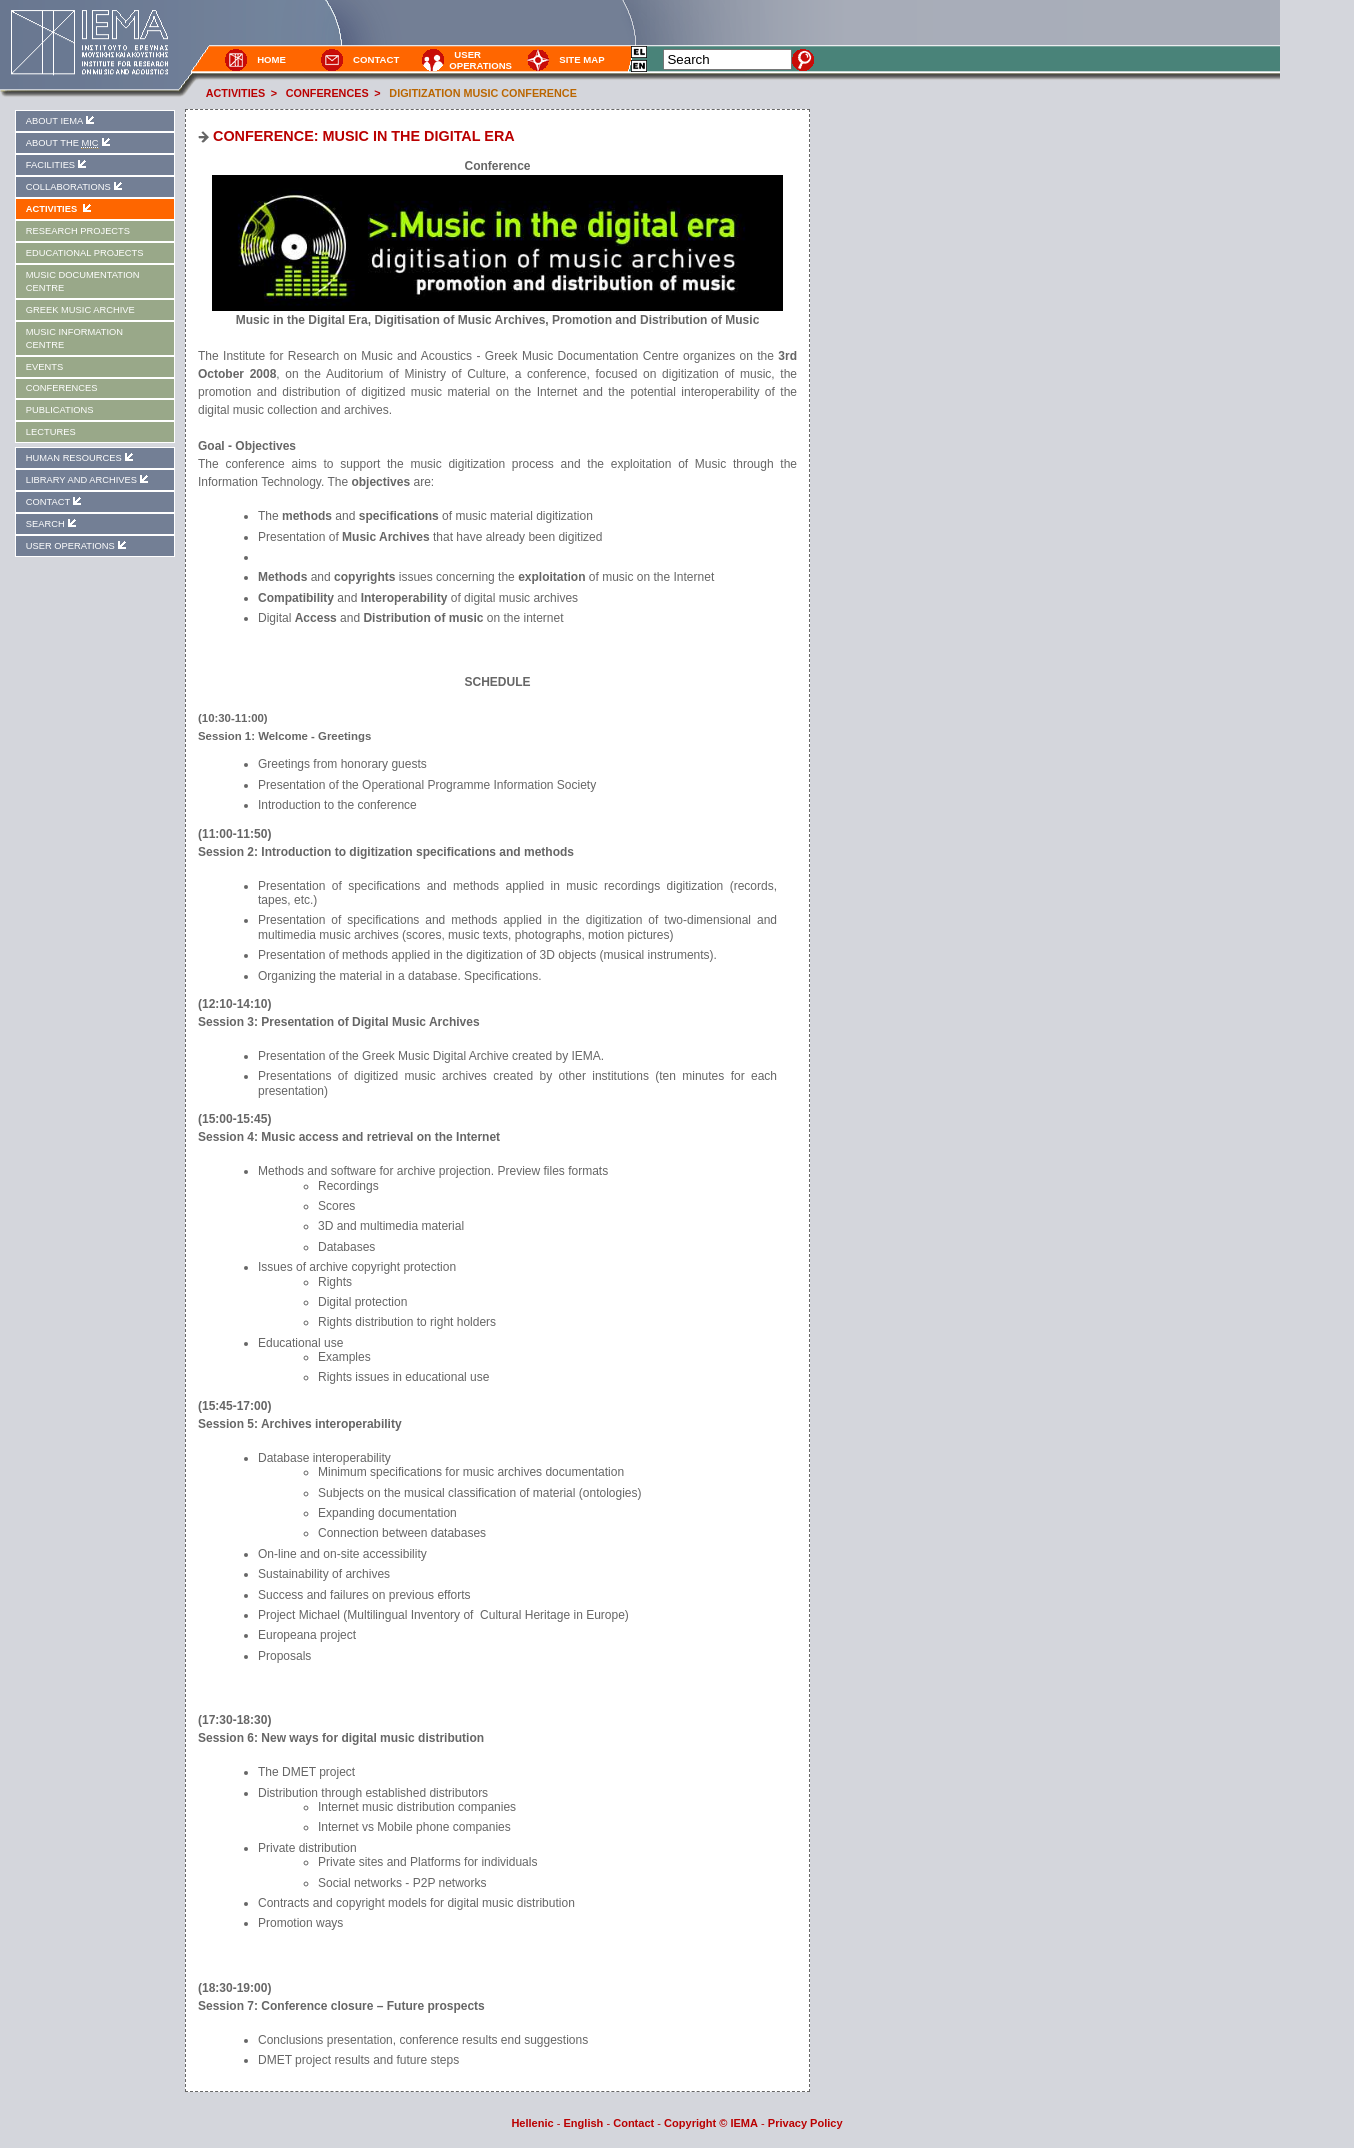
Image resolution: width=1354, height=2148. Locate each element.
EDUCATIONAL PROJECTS (85, 253)
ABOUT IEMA (61, 120)
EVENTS (44, 367)
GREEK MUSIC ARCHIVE (80, 310)
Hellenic (532, 2123)
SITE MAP (581, 59)
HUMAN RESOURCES (81, 457)
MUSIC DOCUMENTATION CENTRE (83, 281)
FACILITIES (57, 164)
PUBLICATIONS (60, 410)
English (584, 2123)
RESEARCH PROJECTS (78, 231)
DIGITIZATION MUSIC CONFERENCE (483, 93)
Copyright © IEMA (711, 2123)
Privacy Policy (805, 2123)
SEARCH (52, 523)
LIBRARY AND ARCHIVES (88, 479)
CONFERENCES (327, 93)
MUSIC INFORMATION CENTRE (74, 338)
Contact (633, 2123)
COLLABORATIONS (75, 186)
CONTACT (376, 59)
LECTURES (51, 432)
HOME (271, 59)
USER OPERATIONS (480, 60)
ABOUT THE (69, 143)
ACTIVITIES (235, 93)
